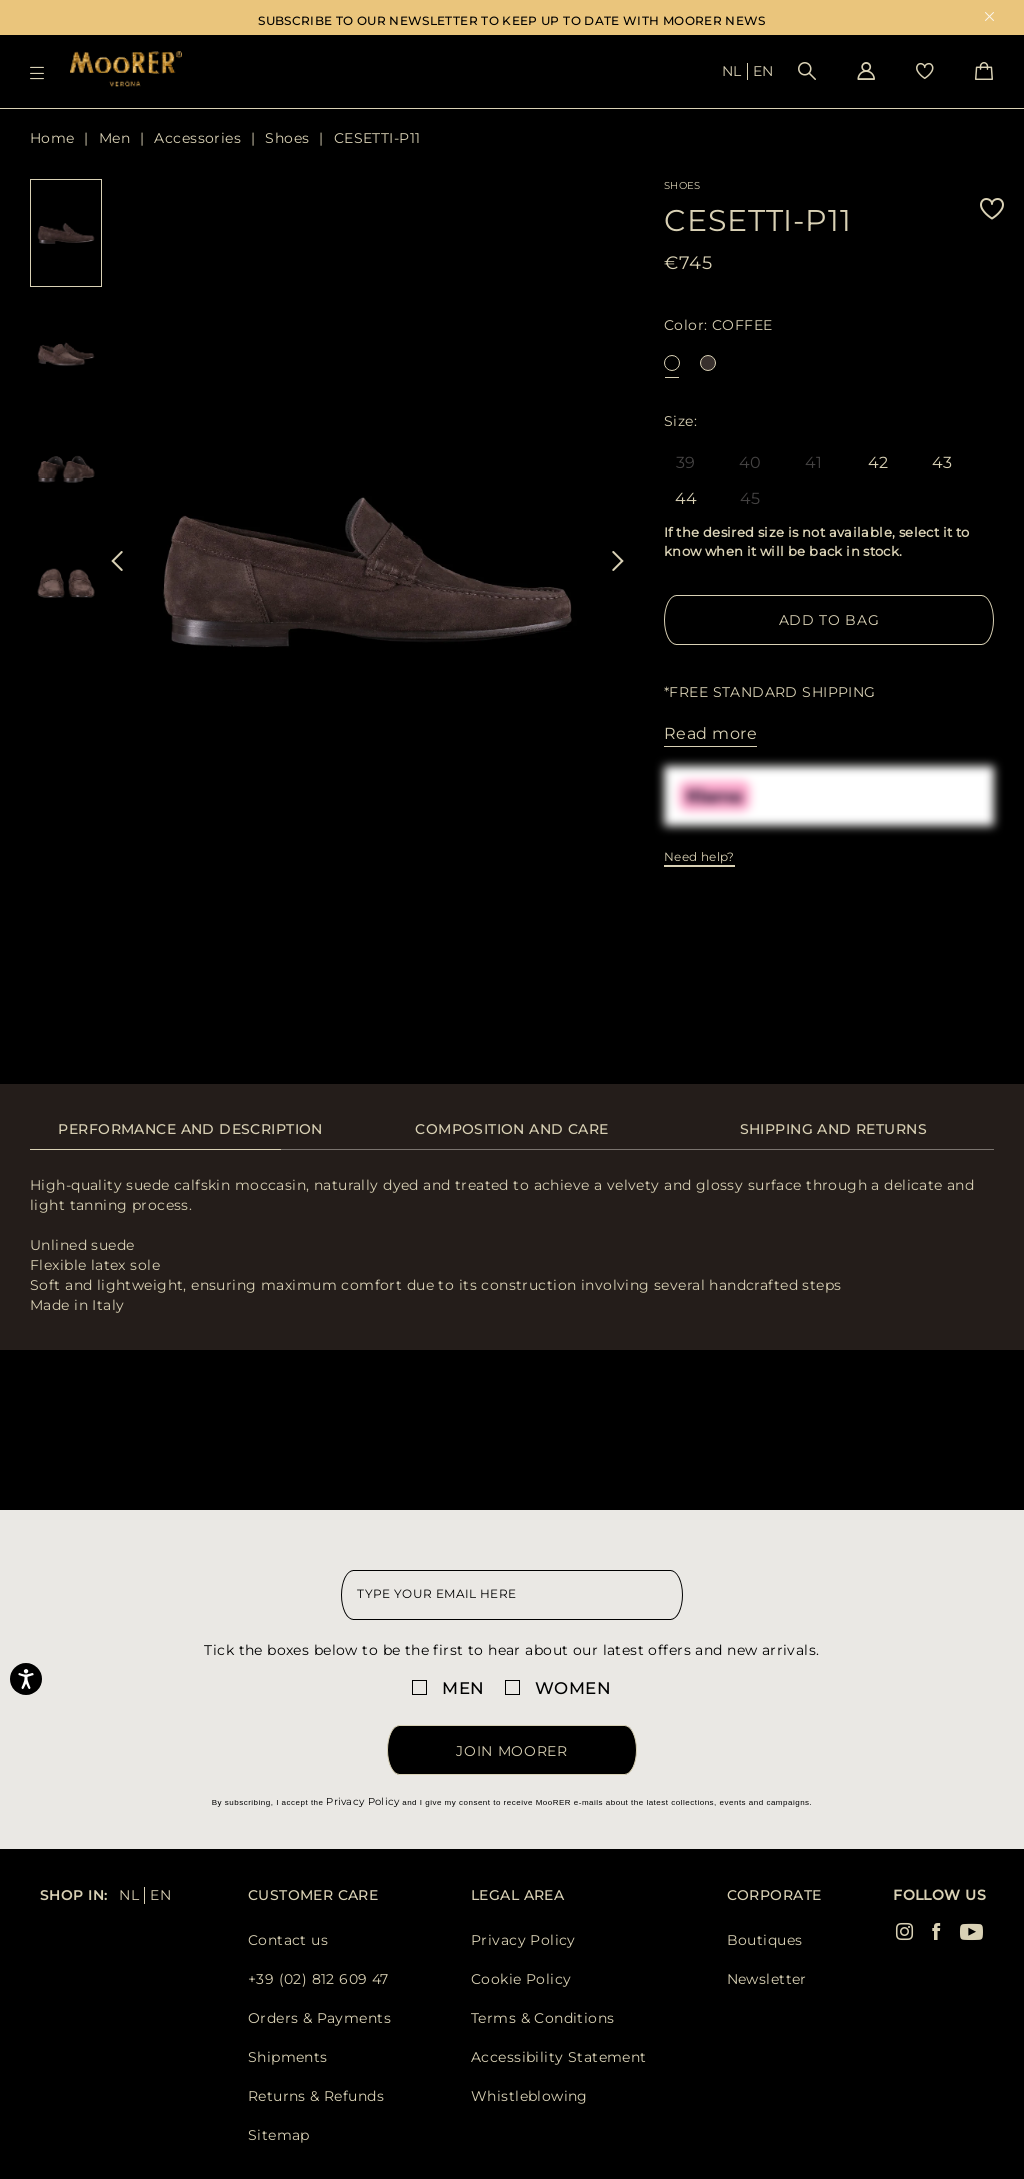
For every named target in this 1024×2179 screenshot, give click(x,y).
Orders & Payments (319, 2018)
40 (750, 462)
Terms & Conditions (543, 2018)
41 (814, 462)
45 (750, 498)
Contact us (288, 1940)
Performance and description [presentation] (190, 1129)
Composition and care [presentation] (511, 1129)
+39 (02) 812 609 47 (318, 1979)
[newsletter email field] (511, 1595)
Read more (710, 733)
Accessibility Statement (559, 2057)
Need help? (699, 856)
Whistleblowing (529, 2096)
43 (942, 464)
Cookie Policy (521, 1979)
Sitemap (279, 2135)
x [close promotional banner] (989, 18)
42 (878, 464)
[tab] (190, 1139)
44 (686, 500)
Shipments (288, 2057)
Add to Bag (829, 620)
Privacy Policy (362, 1801)
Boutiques (765, 1940)
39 (686, 462)
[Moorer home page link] (126, 70)
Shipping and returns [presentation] (833, 1129)
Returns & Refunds (316, 2096)
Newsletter (767, 1979)
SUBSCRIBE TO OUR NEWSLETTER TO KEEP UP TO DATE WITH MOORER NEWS (512, 20)
